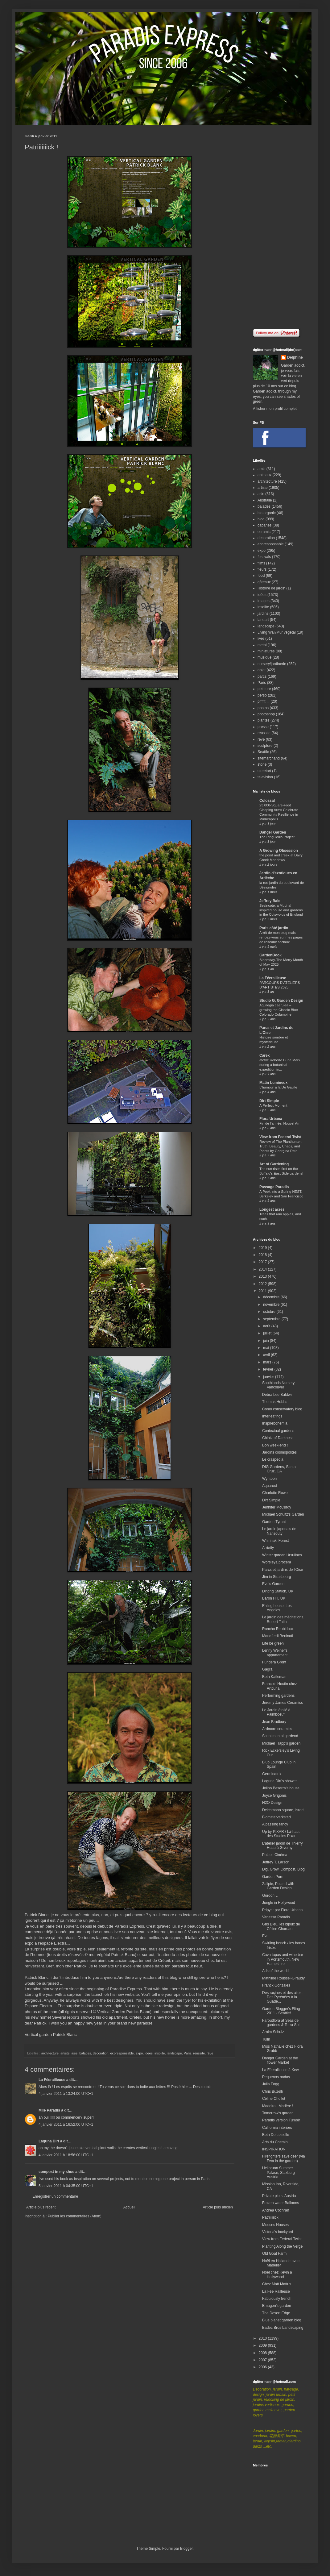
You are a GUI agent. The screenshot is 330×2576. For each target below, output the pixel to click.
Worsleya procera (276, 1562)
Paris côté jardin (273, 928)
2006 (263, 2367)
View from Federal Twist (280, 1137)
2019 (263, 1248)
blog (261, 519)
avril (267, 1355)
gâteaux (264, 582)
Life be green (273, 1643)
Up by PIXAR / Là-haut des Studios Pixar (280, 1833)
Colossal (267, 800)
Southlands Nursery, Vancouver (278, 1385)
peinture (264, 689)
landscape (174, 2053)
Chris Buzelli (272, 2091)
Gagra (267, 1669)
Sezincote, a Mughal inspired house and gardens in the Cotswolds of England (281, 910)
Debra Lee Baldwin (277, 1394)
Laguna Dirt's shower (279, 1781)
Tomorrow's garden (278, 2113)
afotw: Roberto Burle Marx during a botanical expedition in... (279, 1064)
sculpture (265, 745)
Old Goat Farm (274, 2253)
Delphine (295, 357)
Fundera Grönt (274, 1662)
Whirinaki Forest (275, 1540)
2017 (263, 1262)
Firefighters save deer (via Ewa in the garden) (283, 2158)
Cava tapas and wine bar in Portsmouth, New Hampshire (282, 1959)
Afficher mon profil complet (275, 408)
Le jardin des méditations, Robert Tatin (283, 1619)
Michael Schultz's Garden (283, 1514)
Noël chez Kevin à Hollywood (277, 2274)
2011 (263, 1291)
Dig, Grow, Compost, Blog (283, 1869)
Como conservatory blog (282, 1409)
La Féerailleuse (52, 2080)
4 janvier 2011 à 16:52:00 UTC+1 (66, 2124)
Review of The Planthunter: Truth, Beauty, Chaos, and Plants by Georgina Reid (280, 1146)
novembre (272, 1304)
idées (149, 2053)
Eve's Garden (273, 1584)
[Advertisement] (279, 226)
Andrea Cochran (275, 2210)
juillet (268, 1333)
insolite (160, 2053)
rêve (210, 2053)
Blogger (186, 2548)
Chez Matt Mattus (276, 2284)
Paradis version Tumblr (281, 2120)
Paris (188, 2053)
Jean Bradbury (274, 1722)
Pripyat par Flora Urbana (282, 1910)
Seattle (263, 752)
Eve (265, 1936)
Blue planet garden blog (281, 2320)
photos (263, 708)
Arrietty (268, 1548)
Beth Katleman (274, 1677)
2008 (263, 2353)
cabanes (264, 525)
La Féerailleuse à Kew (280, 2070)
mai (266, 1348)
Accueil (129, 2207)
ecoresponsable (122, 2053)
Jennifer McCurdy (276, 1507)
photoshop (266, 714)
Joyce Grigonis (274, 1795)
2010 (263, 2338)
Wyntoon (269, 1478)
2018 (263, 1255)
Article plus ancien (218, 2207)
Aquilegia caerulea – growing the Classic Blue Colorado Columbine (278, 1009)
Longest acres (271, 1209)
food (261, 575)
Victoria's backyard (277, 2232)
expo (139, 2053)
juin (266, 1340)
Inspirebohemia (274, 1423)
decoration (100, 2053)
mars (267, 1362)
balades (85, 2053)
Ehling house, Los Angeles (276, 1608)
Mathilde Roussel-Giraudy (283, 1978)
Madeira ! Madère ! (277, 2106)
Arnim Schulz (273, 2032)
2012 (263, 1284)
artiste (64, 2053)
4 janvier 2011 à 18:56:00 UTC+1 (66, 2155)
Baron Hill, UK (273, 1598)
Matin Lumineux (273, 1082)
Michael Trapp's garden (281, 1743)
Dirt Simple (269, 1101)
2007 (263, 2360)
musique (264, 657)
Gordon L (270, 1895)
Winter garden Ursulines (282, 1555)
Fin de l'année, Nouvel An (279, 1123)
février (268, 1369)
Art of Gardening (274, 1164)
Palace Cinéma (274, 1855)
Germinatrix (271, 1774)
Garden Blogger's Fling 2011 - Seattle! (281, 2011)
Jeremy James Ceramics (282, 1702)
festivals (264, 557)
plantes (264, 720)
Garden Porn (272, 1877)
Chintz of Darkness (277, 1438)
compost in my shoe (56, 2172)
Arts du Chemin (275, 2142)
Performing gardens (278, 1695)
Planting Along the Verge (282, 2246)
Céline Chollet (273, 2098)
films (261, 563)
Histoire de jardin (271, 588)
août (267, 1326)
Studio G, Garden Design (281, 1000)
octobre (269, 1311)
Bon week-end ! (275, 1445)
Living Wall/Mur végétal (277, 632)
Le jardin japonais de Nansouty (279, 1531)
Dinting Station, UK (277, 1591)
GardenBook (270, 955)
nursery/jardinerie (272, 664)
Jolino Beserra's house (280, 1788)
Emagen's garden (276, 2305)
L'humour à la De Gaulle (278, 1087)
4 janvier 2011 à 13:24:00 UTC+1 (66, 2093)
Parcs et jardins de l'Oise (282, 1569)
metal (262, 645)
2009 (263, 2345)
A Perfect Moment (273, 1105)
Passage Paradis (274, 1187)
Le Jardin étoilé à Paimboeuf (276, 1712)
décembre (272, 1297)
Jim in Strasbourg (276, 1577)
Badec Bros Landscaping (282, 2327)
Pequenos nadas (276, 2077)
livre (261, 638)
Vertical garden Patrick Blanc (51, 2034)
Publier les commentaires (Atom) (74, 2216)
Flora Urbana (270, 1119)
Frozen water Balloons (280, 2203)
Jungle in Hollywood (278, 1902)
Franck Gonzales (276, 1985)
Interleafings (272, 1416)
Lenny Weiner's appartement (274, 1652)
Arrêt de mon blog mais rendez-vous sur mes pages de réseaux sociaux (281, 937)
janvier (269, 1377)
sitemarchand (269, 758)
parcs (262, 676)
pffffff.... (264, 701)
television (265, 777)
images (264, 601)
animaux (264, 475)
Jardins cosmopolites (279, 1452)
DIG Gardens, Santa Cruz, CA (279, 1469)
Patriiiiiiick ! (271, 2217)
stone (262, 764)
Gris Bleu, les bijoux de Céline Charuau (281, 1926)
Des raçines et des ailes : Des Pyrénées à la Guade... (282, 1997)
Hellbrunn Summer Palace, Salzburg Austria (278, 2172)
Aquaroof (269, 1486)
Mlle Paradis (49, 2110)
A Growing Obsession (278, 850)
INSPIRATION (274, 2149)
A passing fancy (275, 1824)
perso (262, 695)
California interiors (277, 2127)
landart (263, 620)
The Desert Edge (276, 2313)
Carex (264, 1055)
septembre (272, 1319)
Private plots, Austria (279, 2196)
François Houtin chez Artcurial (279, 1686)
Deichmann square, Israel (283, 1810)
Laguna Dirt (49, 2141)
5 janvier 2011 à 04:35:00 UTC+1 (66, 2186)
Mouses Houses (275, 2225)
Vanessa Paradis (276, 1917)
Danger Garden (272, 832)
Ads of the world (275, 1971)
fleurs (262, 569)
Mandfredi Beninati (277, 1636)
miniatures (266, 651)
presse (263, 727)
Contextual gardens (278, 1431)
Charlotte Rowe (275, 1493)
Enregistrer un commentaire (55, 2196)
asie (74, 2053)
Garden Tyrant (274, 1522)
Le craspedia (272, 1459)
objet (262, 670)
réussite (199, 2053)
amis (261, 469)
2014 (263, 1269)
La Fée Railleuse (276, 2291)
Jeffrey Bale (269, 901)
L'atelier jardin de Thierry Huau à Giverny (282, 1845)
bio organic (267, 513)
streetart (264, 771)
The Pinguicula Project (277, 837)
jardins (263, 613)
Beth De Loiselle (275, 2135)
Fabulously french (276, 2298)
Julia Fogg (270, 2084)
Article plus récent (41, 2207)
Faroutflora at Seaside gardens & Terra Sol (280, 2022)
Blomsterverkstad (276, 1817)
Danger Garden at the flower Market (280, 2060)
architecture (50, 2053)
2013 (263, 1276)
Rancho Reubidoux (278, 1629)
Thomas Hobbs (274, 1402)
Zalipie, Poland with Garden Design (278, 1886)
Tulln (266, 2039)
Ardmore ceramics (277, 1729)
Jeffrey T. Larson (275, 1862)
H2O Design (272, 1802)
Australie (265, 500)
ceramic (264, 532)
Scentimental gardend (280, 1736)
